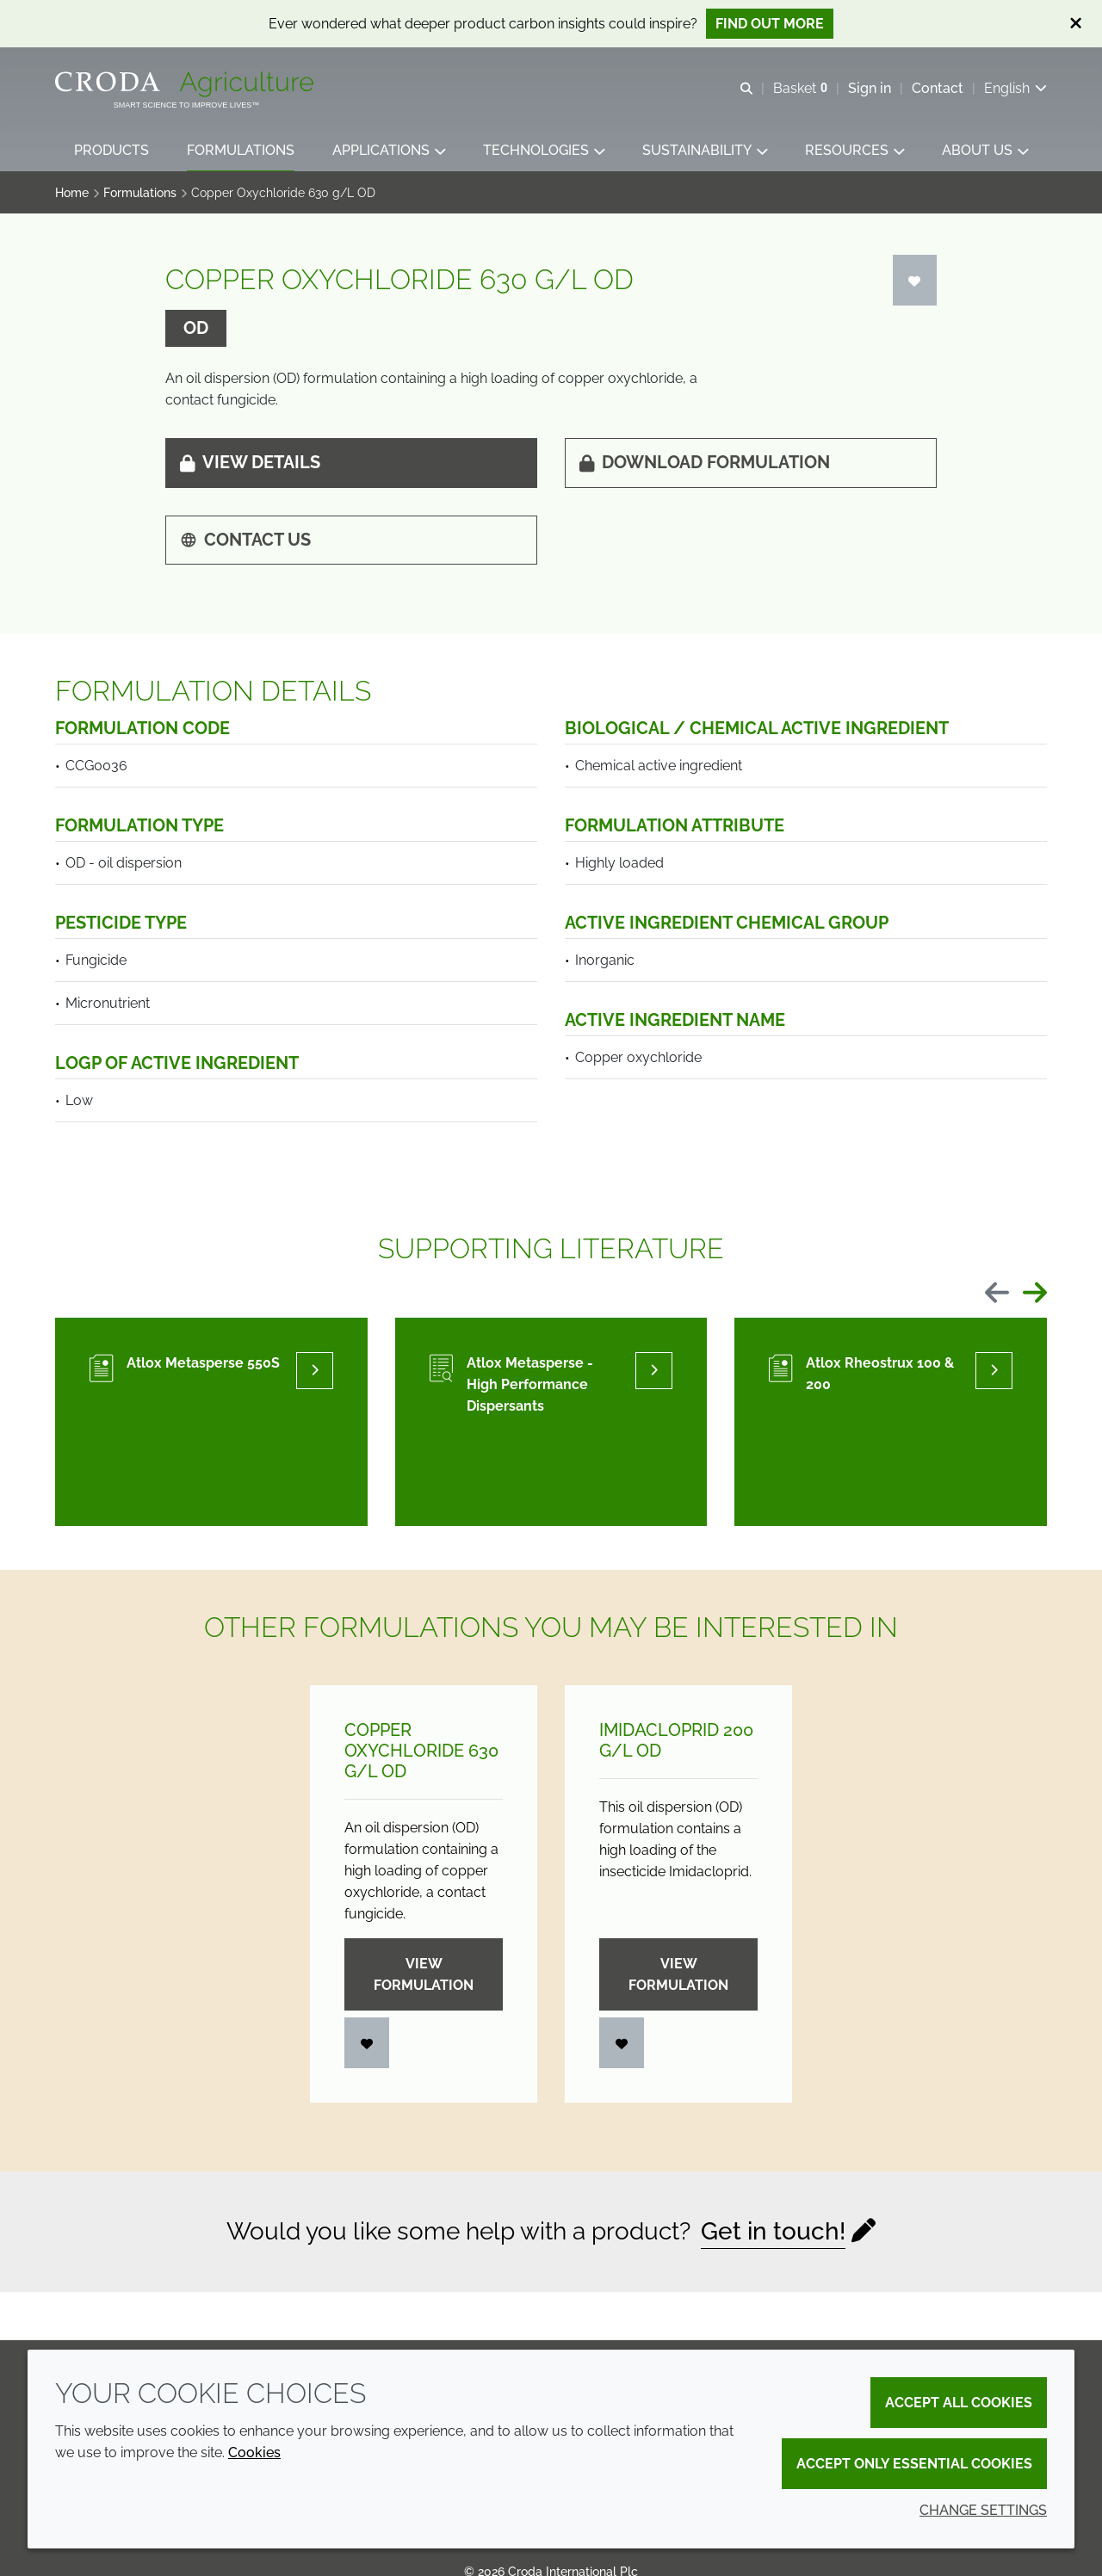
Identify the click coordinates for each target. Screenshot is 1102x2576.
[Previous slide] (997, 1296)
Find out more (769, 23)
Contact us (245, 541)
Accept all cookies (958, 2402)
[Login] (915, 281)
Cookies (254, 2452)
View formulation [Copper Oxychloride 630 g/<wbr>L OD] (424, 1976)
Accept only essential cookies (914, 2464)
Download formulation (704, 464)
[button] (111, 151)
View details (250, 464)
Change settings (983, 2510)
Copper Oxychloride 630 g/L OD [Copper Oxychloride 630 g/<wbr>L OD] (421, 1752)
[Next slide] (1035, 1296)
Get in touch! (773, 2233)
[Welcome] (186, 84)
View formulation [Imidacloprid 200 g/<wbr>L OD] (678, 1976)
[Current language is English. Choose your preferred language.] (1015, 88)
